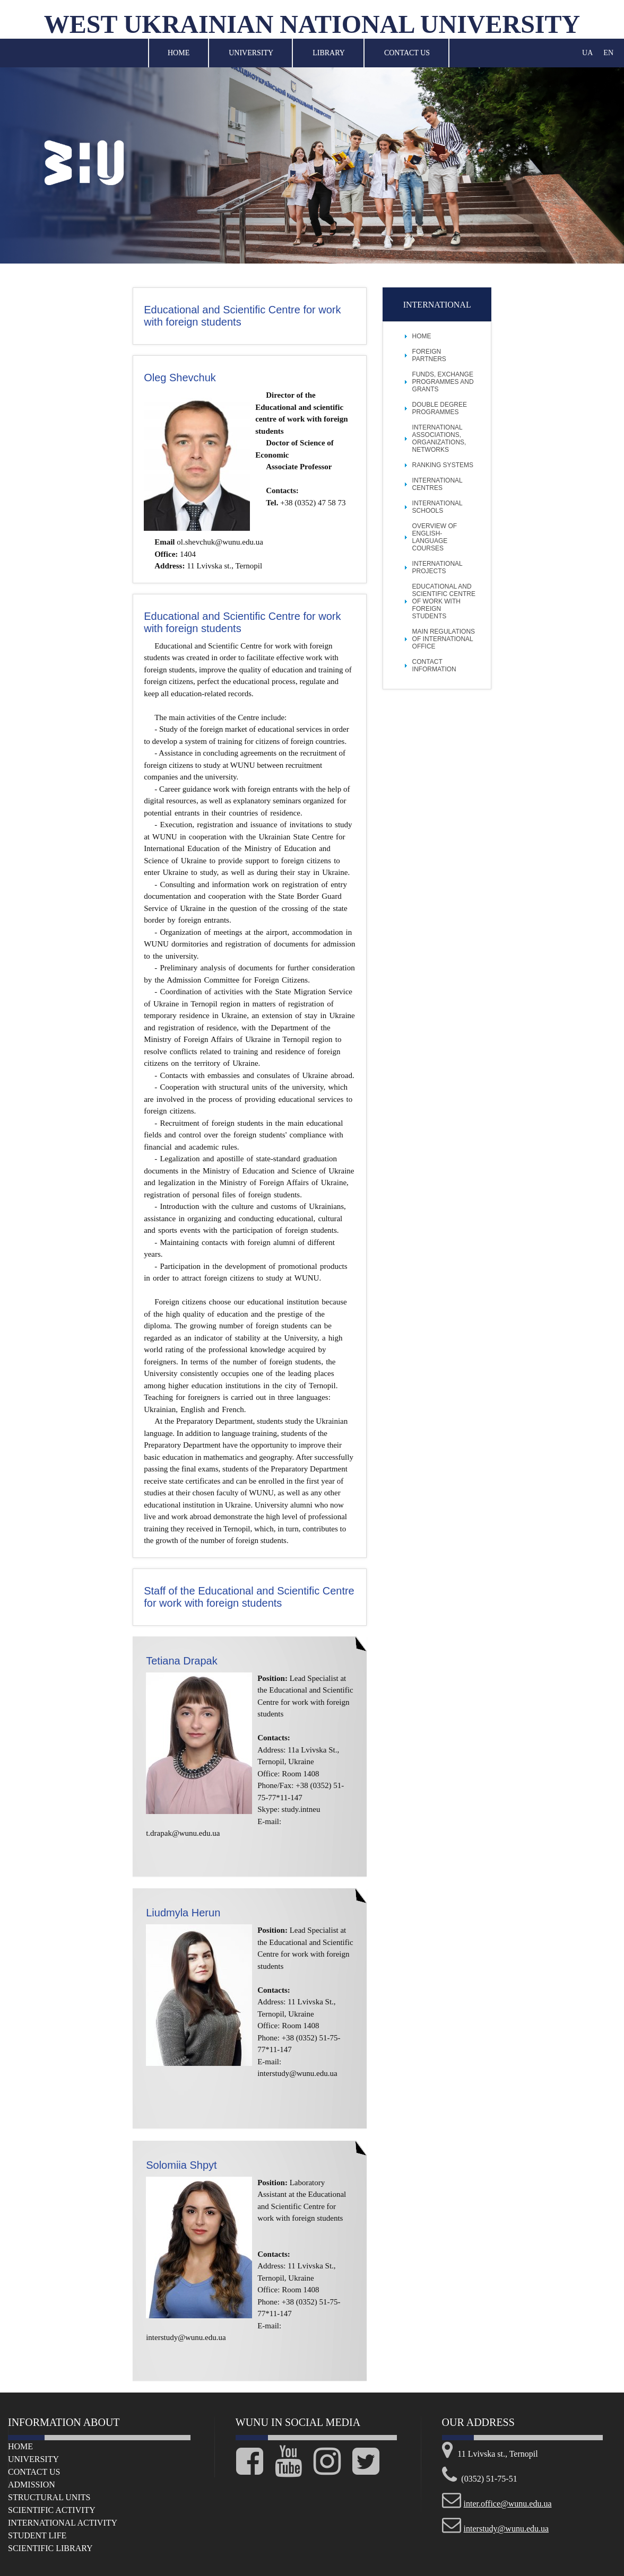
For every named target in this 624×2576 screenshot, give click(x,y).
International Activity (62, 2522)
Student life (37, 2535)
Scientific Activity (52, 2509)
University (251, 53)
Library (329, 53)
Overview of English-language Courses (434, 537)
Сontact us (34, 2471)
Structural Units (49, 2497)
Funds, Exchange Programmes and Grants (443, 382)
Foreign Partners (429, 355)
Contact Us (407, 53)
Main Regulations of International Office (443, 639)
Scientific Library (50, 2548)
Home (178, 53)
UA (587, 53)
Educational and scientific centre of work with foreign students (443, 601)
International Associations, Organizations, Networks (439, 438)
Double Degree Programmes (439, 408)
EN (608, 53)
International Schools (437, 507)
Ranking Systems (442, 465)
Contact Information (434, 665)
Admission (31, 2484)
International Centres (437, 484)
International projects (437, 567)
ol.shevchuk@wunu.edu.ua (220, 542)
